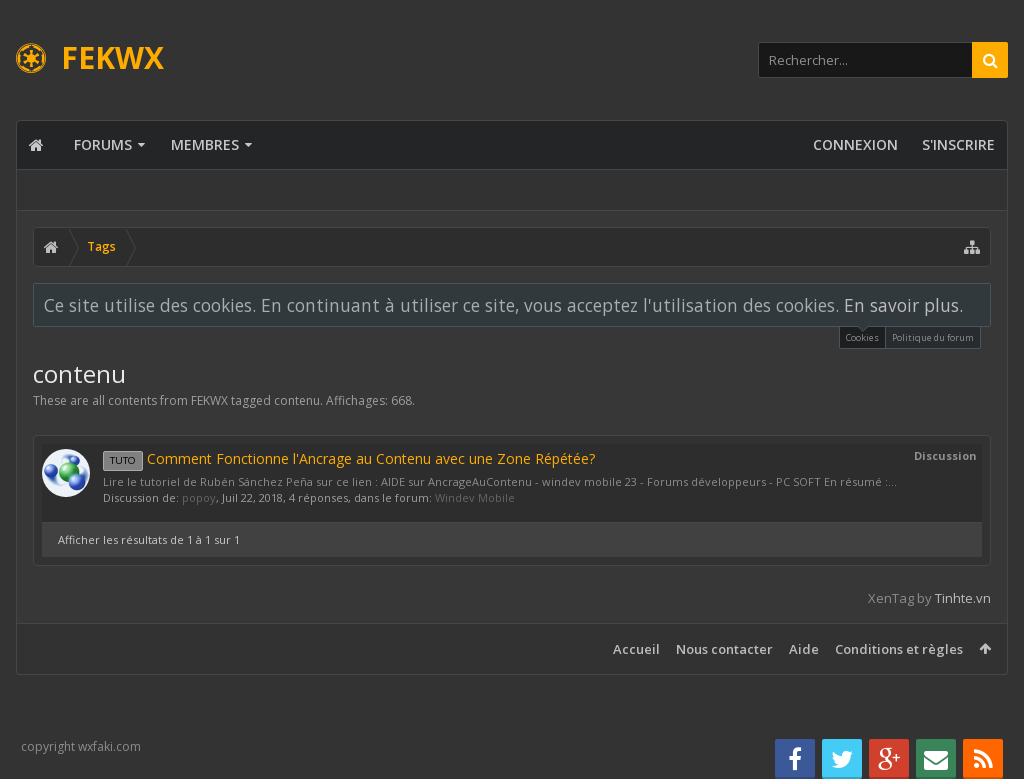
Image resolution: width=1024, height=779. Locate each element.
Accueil (636, 649)
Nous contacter (724, 649)
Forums (103, 144)
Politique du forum (933, 337)
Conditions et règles (899, 649)
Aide (804, 649)
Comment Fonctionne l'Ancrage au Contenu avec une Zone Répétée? (349, 458)
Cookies (862, 335)
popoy (199, 497)
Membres (205, 144)
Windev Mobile (475, 497)
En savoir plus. (903, 305)
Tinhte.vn (963, 598)
